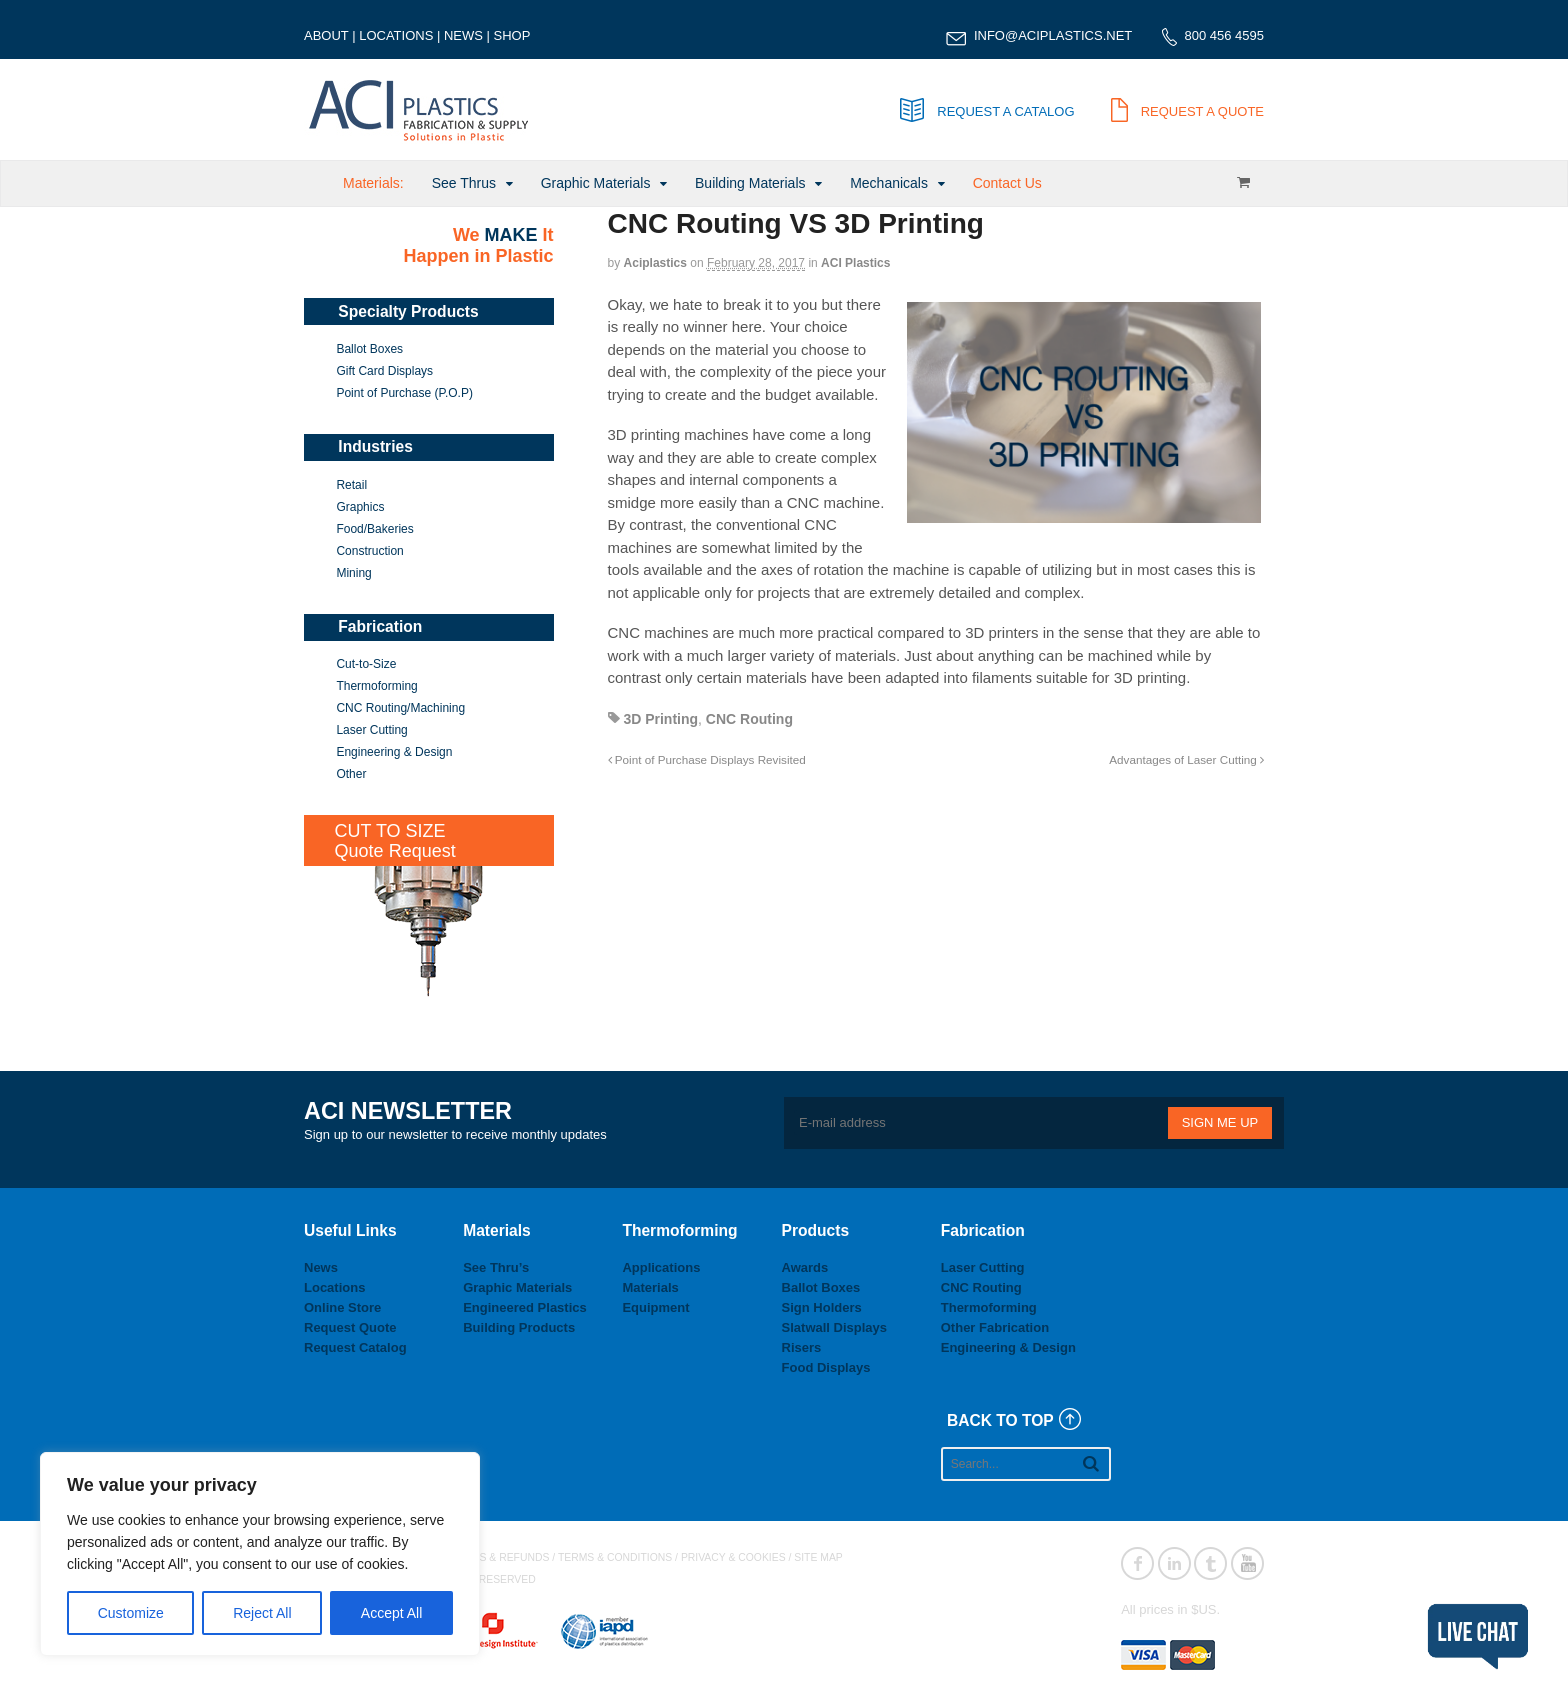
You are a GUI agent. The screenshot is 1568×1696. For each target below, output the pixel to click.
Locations (334, 1287)
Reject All (262, 1613)
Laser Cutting (371, 730)
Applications (661, 1267)
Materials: (373, 183)
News (321, 1267)
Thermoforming (376, 686)
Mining (353, 573)
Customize (131, 1613)
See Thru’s (496, 1267)
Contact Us (1007, 183)
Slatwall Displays (835, 1327)
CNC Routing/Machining (400, 708)
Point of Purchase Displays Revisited (707, 759)
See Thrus (464, 183)
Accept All (391, 1613)
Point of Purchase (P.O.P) (404, 393)
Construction (369, 551)
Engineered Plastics (525, 1307)
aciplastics (655, 263)
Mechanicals (889, 183)
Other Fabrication (995, 1327)
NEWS (463, 35)
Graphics (360, 507)
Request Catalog (355, 1347)
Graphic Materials (596, 183)
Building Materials (750, 183)
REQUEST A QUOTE (1187, 111)
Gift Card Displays (384, 371)
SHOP (512, 35)
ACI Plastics (855, 263)
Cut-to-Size (366, 664)
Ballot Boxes (369, 349)
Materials (650, 1287)
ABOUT (326, 35)
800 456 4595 (1224, 35)
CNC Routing (749, 719)
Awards (805, 1267)
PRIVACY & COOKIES (733, 1557)
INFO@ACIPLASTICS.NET (1053, 35)
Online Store (342, 1307)
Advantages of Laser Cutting (1186, 759)
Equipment (655, 1307)
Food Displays (826, 1367)
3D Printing (660, 719)
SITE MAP (818, 1557)
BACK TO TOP (1000, 1420)
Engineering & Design (394, 752)
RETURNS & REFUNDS (492, 1557)
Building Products (519, 1327)
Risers (802, 1347)
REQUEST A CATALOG (987, 111)
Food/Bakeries (374, 529)
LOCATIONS (396, 35)
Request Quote (350, 1327)
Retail (351, 485)
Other (351, 774)
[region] (260, 1554)
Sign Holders (822, 1307)
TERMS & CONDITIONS (615, 1557)
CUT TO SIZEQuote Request (395, 841)
